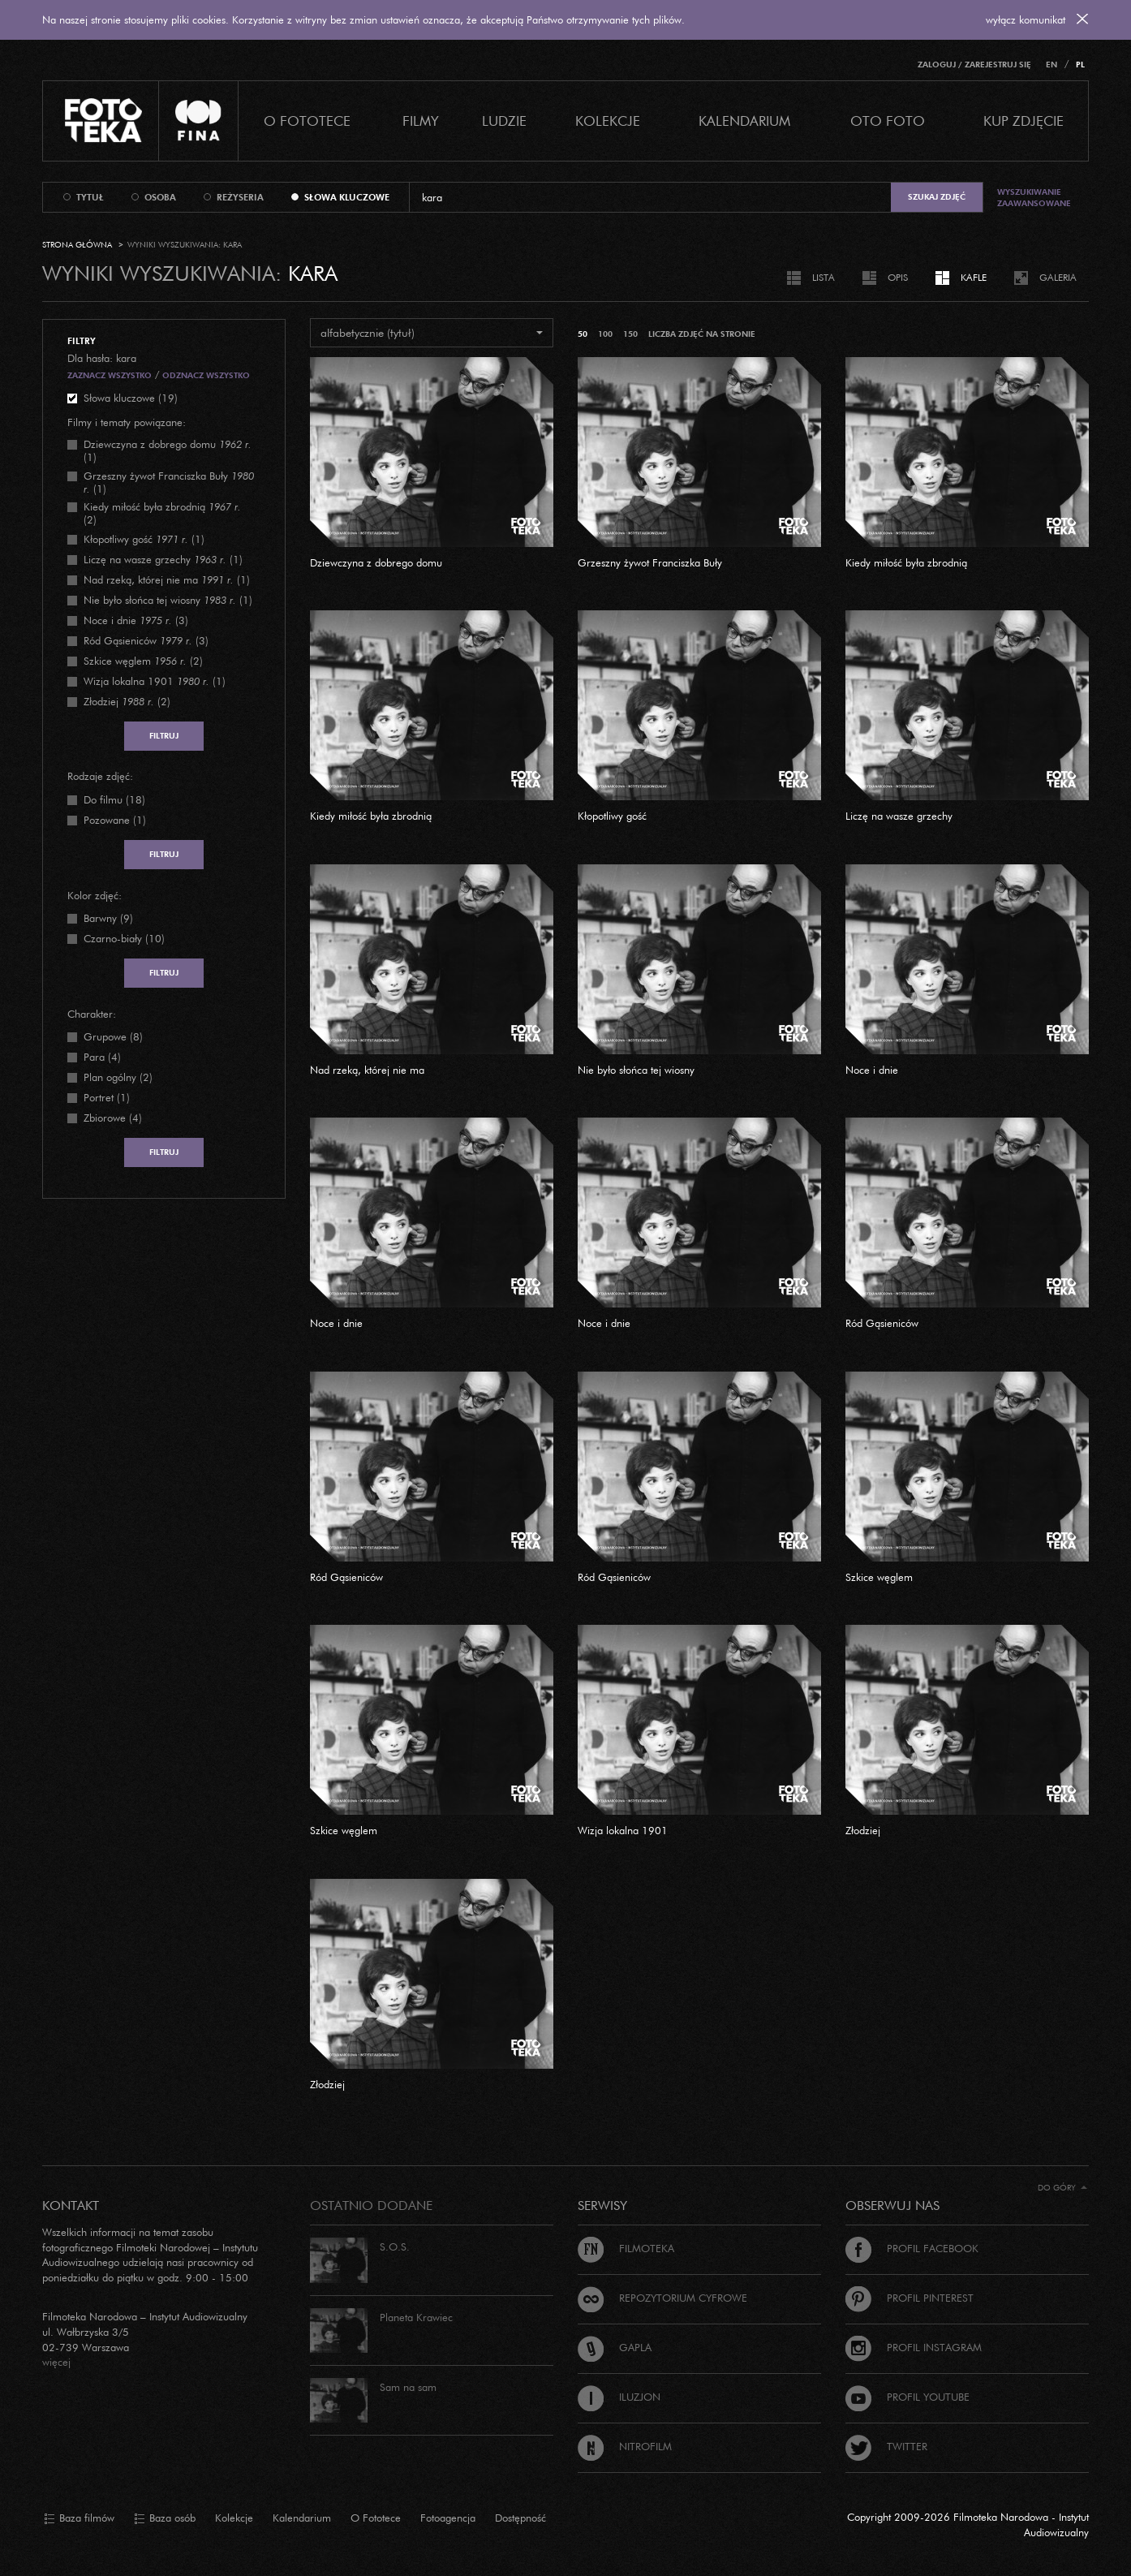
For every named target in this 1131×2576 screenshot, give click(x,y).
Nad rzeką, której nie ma (367, 1069)
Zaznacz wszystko (109, 375)
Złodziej (862, 1830)
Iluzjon (619, 2396)
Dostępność (520, 2517)
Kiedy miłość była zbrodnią (906, 562)
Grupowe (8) (113, 1036)
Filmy (420, 120)
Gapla (615, 2347)
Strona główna (77, 244)
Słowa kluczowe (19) (131, 397)
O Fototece (307, 120)
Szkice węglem (879, 1576)
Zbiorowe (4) (113, 1117)
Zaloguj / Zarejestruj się (974, 64)
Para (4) (102, 1056)
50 (582, 334)
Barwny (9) (108, 917)
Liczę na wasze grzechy (899, 815)
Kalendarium (744, 120)
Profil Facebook (911, 2248)
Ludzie (504, 120)
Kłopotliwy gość (612, 815)
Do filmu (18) (114, 799)
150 (630, 334)
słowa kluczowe (346, 197)
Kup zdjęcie (1023, 120)
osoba (160, 197)
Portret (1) (107, 1097)
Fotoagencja (447, 2517)
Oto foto (887, 120)
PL (1080, 64)
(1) (168, 450)
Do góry (1062, 2187)
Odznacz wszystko (206, 375)
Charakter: (91, 1013)
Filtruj (163, 735)
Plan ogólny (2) (118, 1076)
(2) (162, 513)
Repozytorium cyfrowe (662, 2297)
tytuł (90, 197)
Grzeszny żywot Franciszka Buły (650, 562)
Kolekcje (607, 120)
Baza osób (165, 2518)
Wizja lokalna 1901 (623, 1830)
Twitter (886, 2446)
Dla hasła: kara (101, 357)
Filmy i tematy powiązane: (126, 422)
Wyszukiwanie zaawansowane (1034, 198)
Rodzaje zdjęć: (100, 775)
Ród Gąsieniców (881, 1322)
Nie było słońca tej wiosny (636, 1069)
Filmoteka (626, 2248)
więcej (56, 2361)
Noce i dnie (871, 1069)
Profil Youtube (907, 2396)
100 (605, 334)
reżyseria (240, 197)
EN (1051, 64)
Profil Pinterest (909, 2297)
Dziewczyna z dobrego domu (376, 562)
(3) (136, 620)
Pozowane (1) (115, 819)
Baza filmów (79, 2518)
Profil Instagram (913, 2347)
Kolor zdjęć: (94, 895)
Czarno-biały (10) (124, 938)
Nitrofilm (625, 2446)
